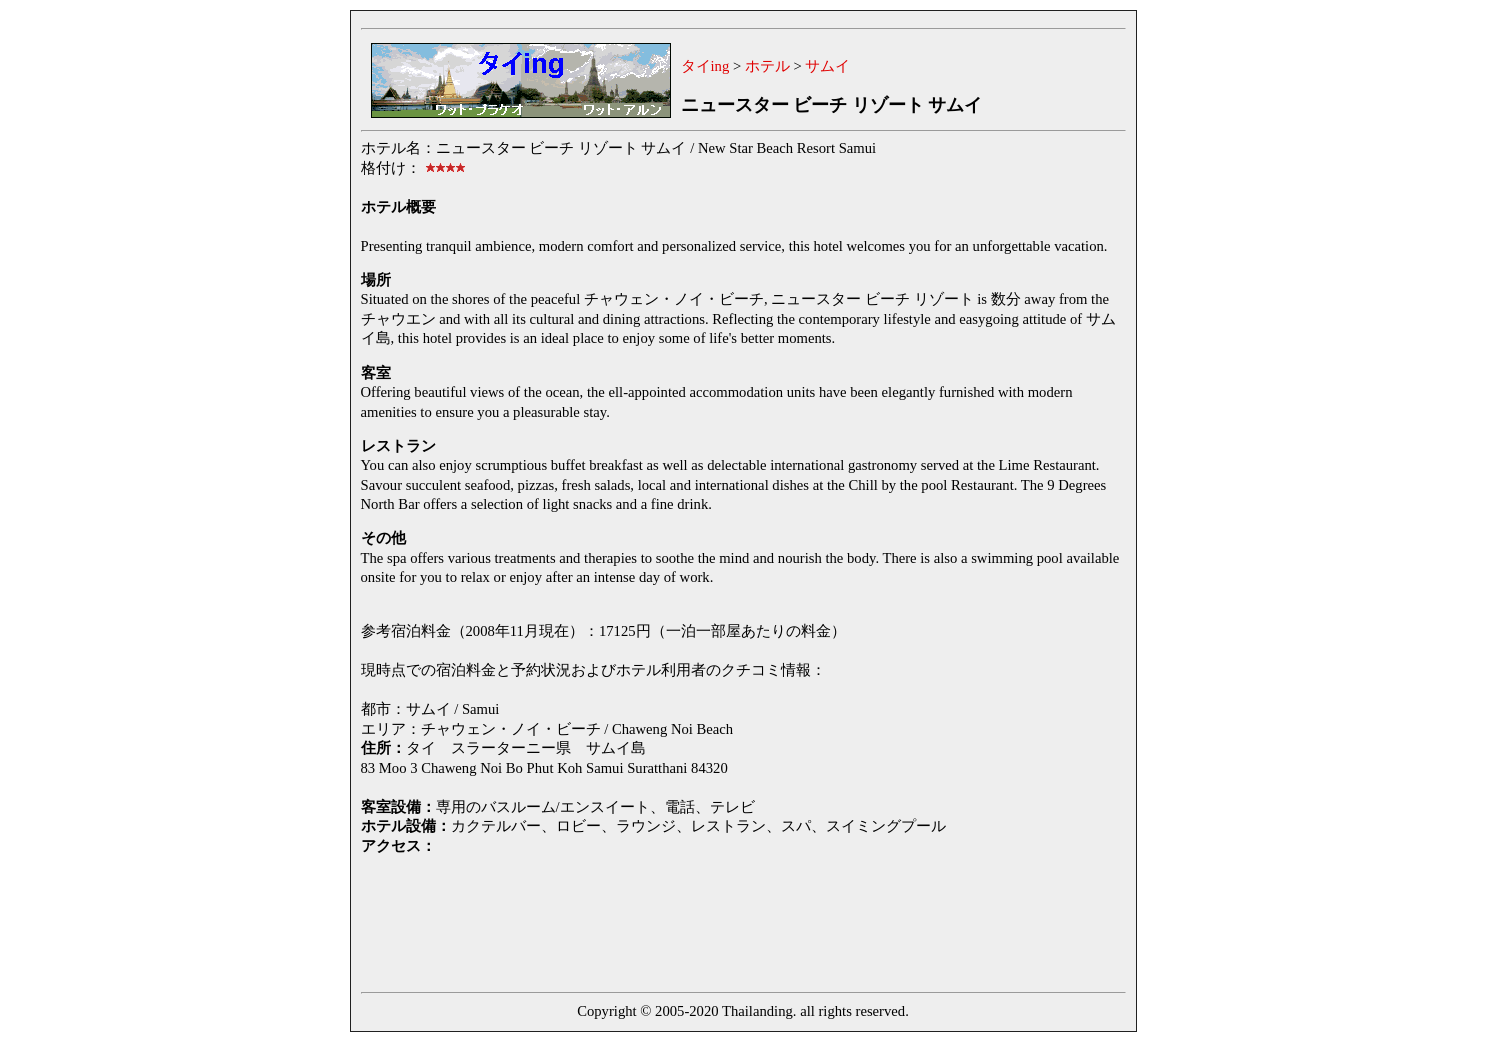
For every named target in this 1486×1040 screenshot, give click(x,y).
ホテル (767, 66)
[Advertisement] (725, 921)
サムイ (827, 66)
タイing (705, 66)
